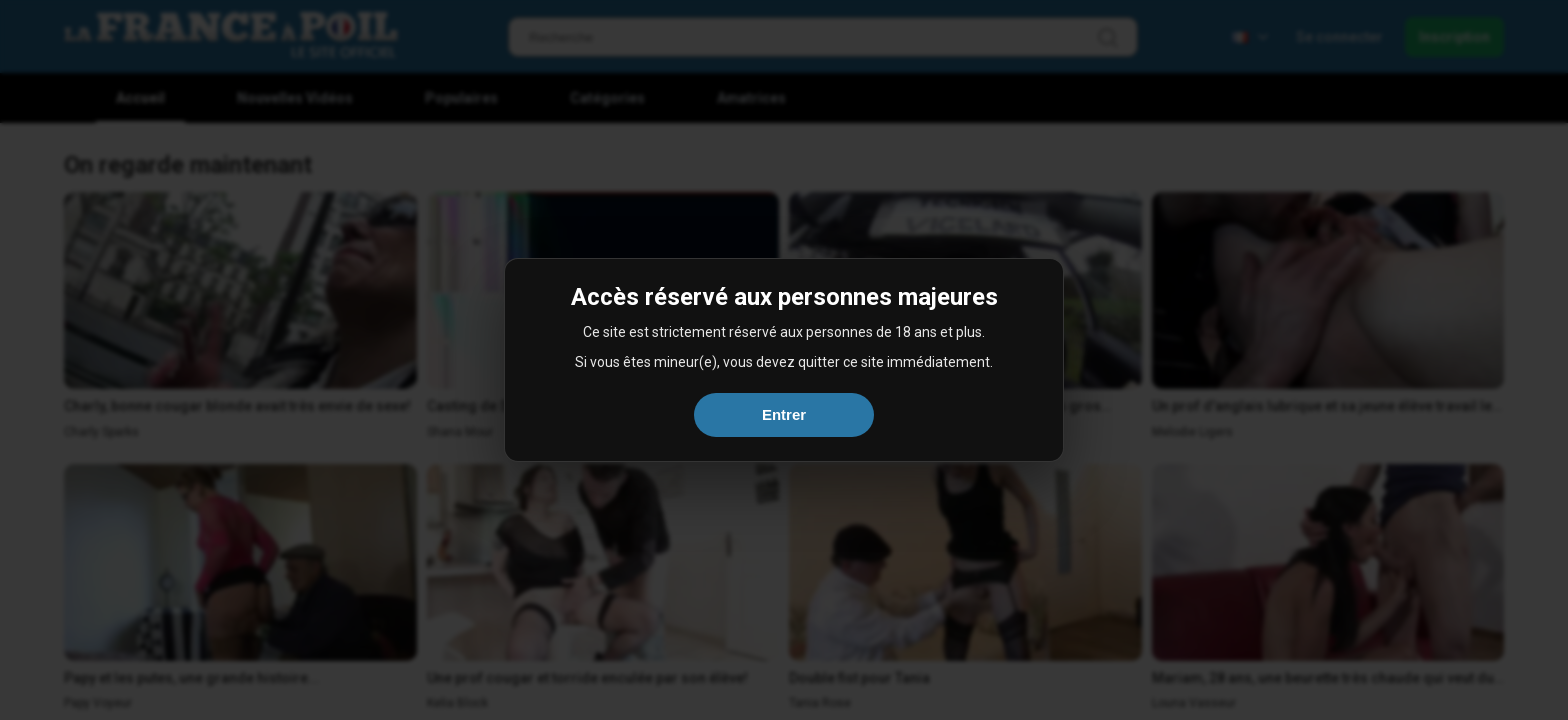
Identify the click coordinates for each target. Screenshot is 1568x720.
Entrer (784, 414)
